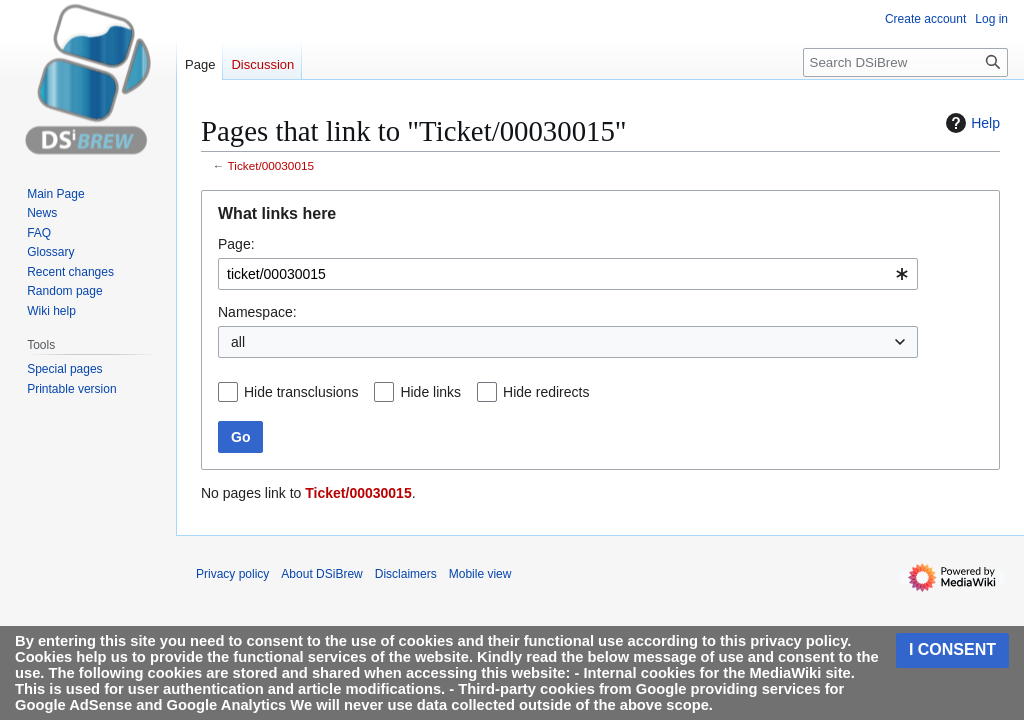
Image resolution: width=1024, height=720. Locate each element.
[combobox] (568, 274)
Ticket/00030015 (271, 165)
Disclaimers (406, 574)
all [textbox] (238, 342)
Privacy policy (232, 574)
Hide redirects (546, 392)
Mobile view (480, 574)
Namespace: (257, 312)
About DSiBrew (321, 574)
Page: (236, 244)
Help (970, 123)
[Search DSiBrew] (905, 62)
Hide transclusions (301, 392)
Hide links (430, 392)
